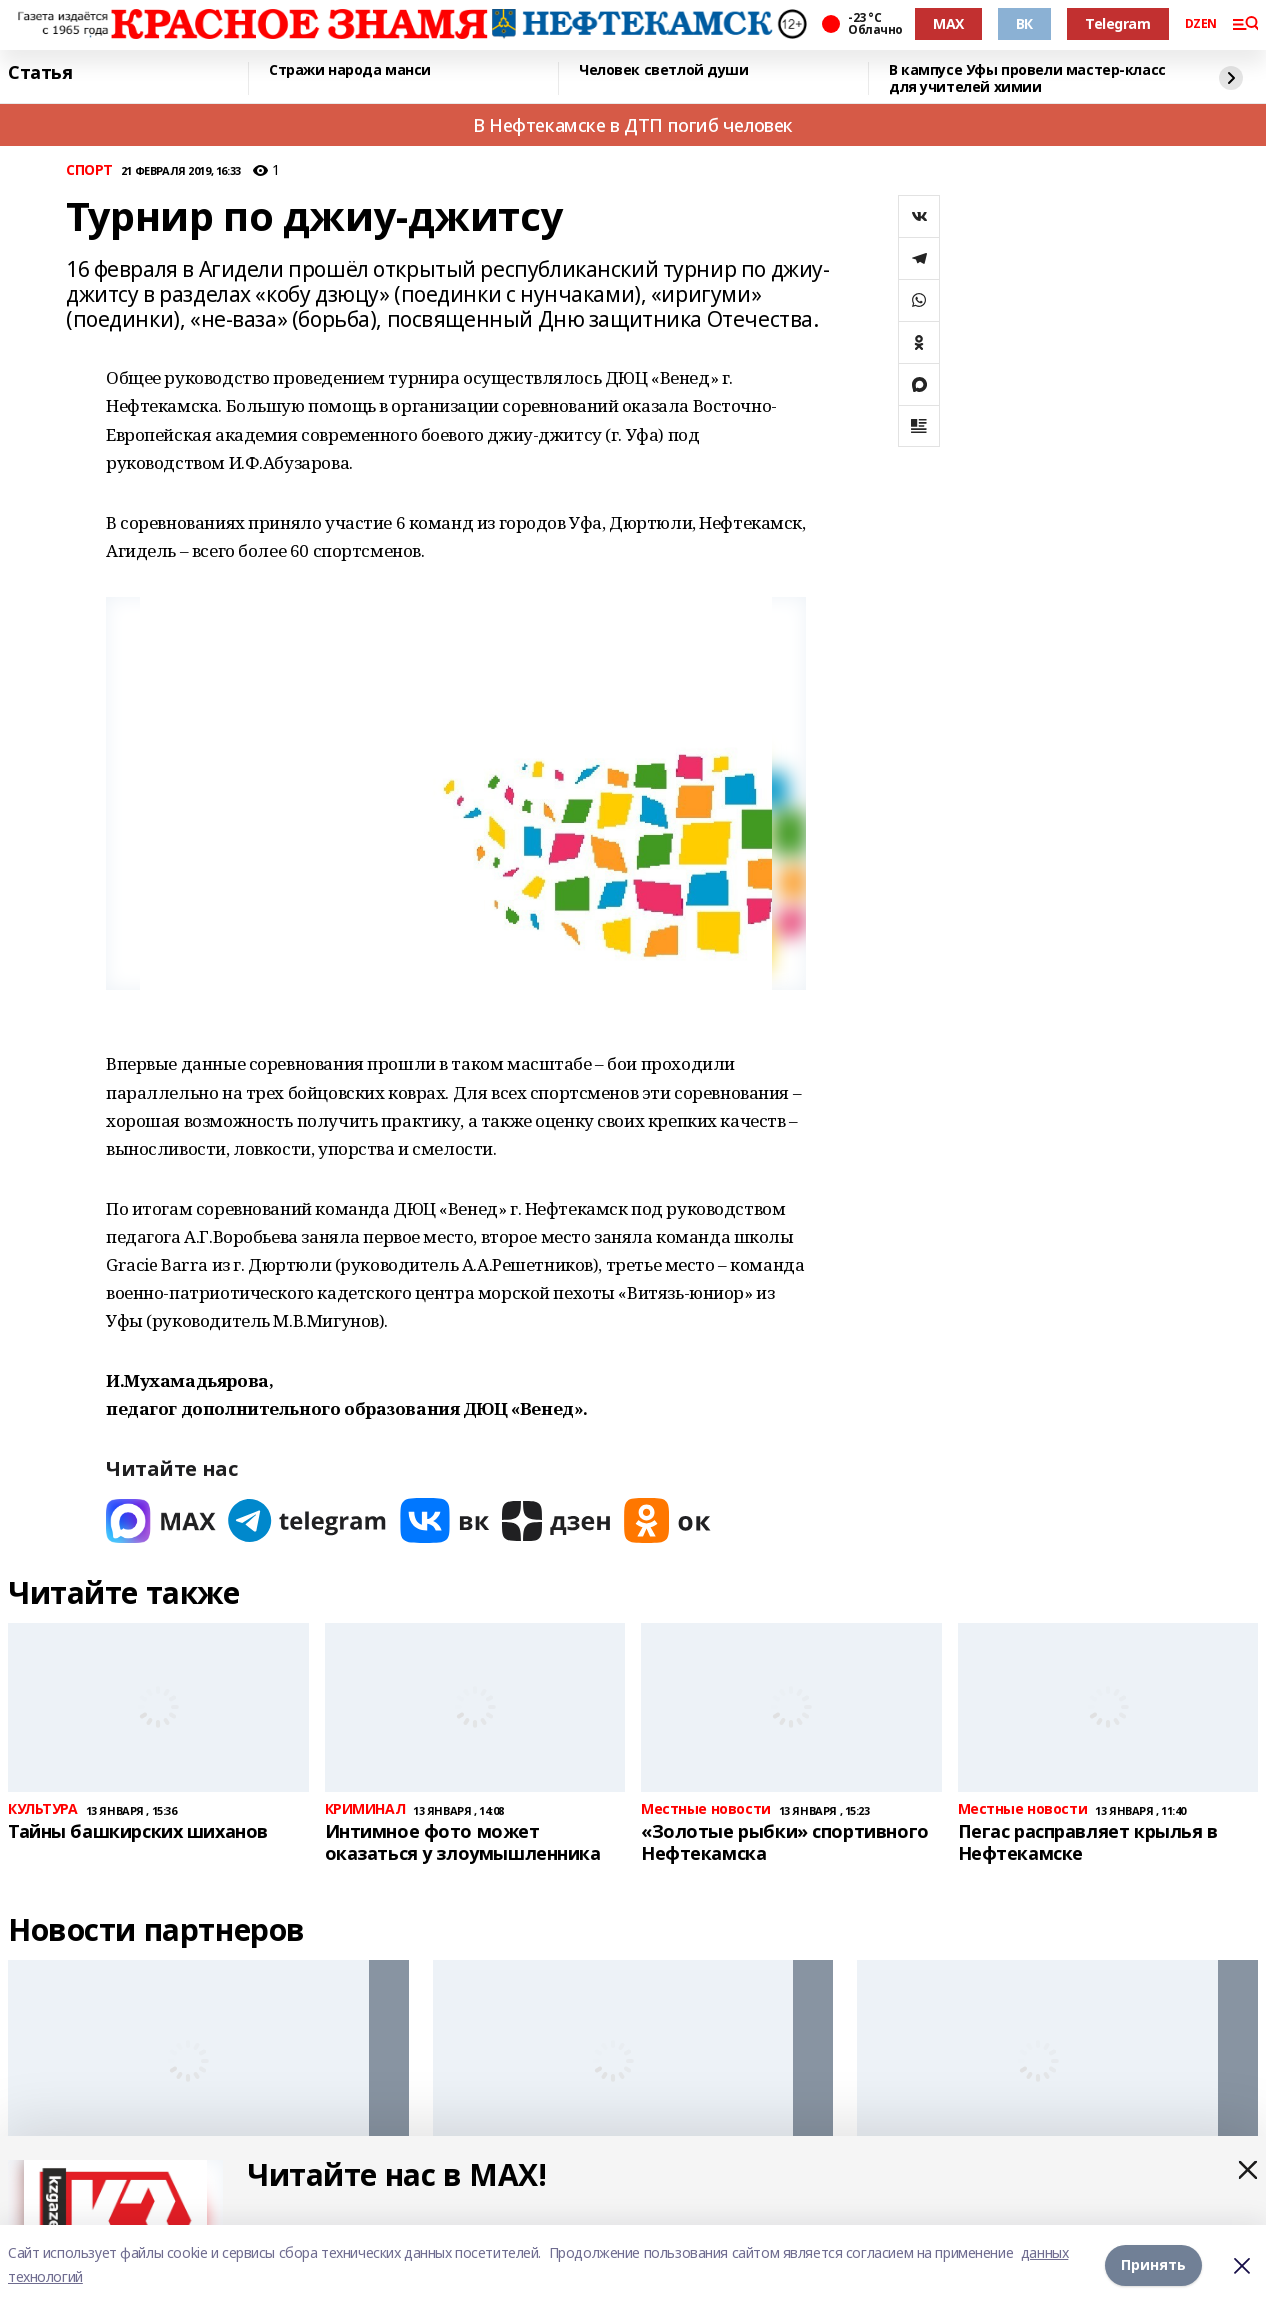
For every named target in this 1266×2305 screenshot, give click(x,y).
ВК (1024, 23)
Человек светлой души (664, 70)
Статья (40, 73)
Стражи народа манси (350, 70)
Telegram (1118, 23)
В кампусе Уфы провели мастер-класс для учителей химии (1027, 78)
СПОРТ (89, 170)
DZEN (1201, 24)
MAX (948, 23)
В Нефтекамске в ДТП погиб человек (633, 125)
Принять (1153, 2264)
